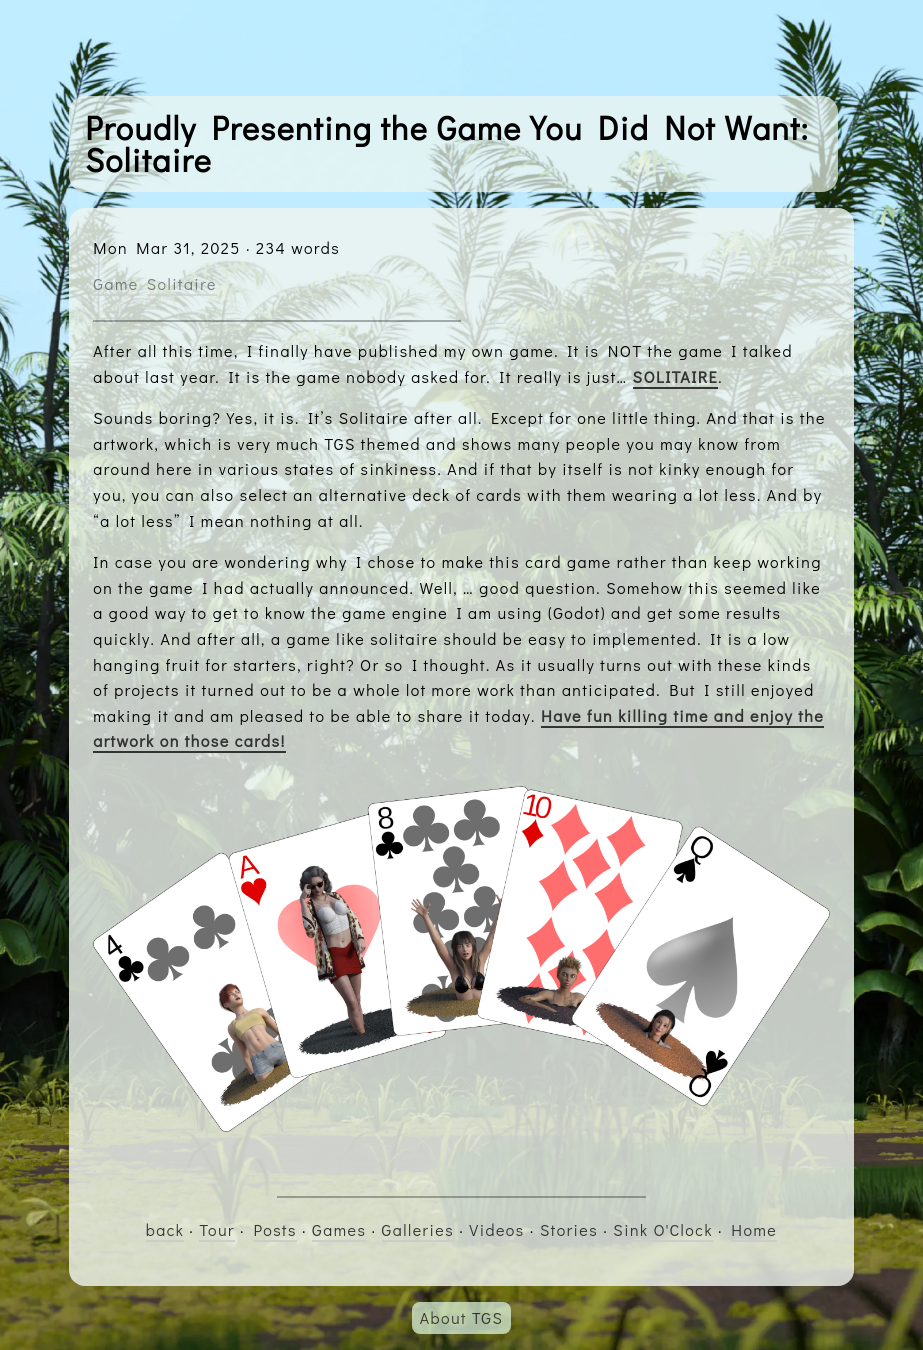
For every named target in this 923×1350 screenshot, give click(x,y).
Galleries (418, 1229)
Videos (496, 1229)
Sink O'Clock (663, 1229)
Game (115, 283)
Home (754, 1229)
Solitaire (182, 283)
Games (339, 1229)
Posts (274, 1229)
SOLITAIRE (676, 376)
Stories (569, 1229)
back (165, 1229)
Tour (217, 1229)
